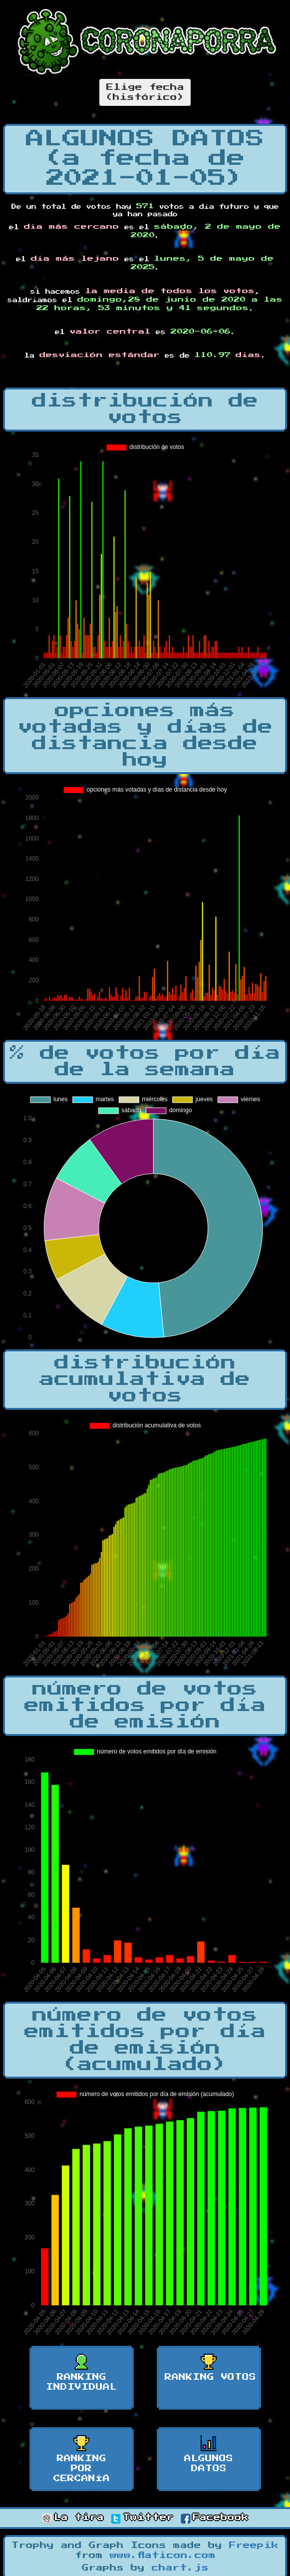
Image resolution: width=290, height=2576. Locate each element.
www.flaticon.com (163, 2555)
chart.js (180, 2568)
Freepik (254, 2545)
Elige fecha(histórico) (145, 92)
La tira (73, 2517)
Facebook (215, 2517)
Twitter (142, 2517)
